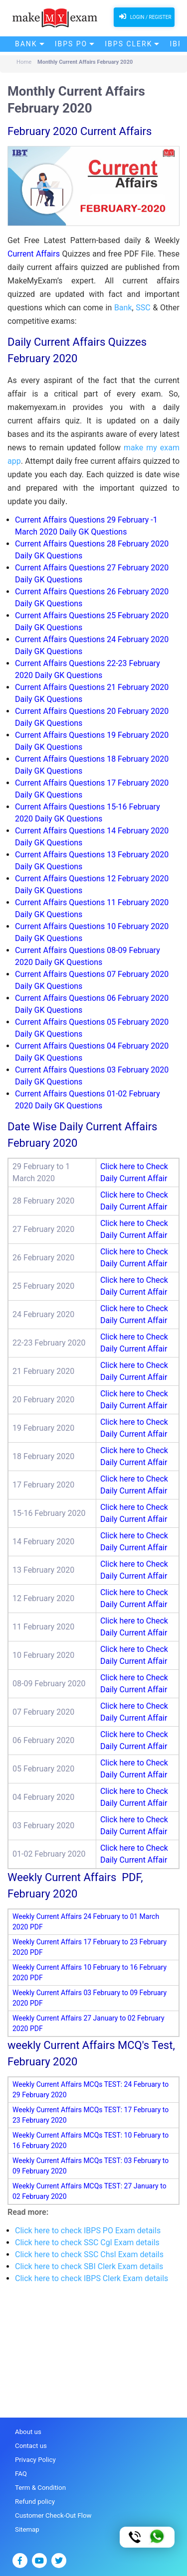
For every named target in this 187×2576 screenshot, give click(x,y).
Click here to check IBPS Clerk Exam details (91, 2278)
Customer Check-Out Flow (52, 2514)
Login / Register (144, 16)
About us (28, 2432)
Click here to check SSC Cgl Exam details (87, 2242)
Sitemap (27, 2528)
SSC (143, 307)
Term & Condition (40, 2486)
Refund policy (34, 2500)
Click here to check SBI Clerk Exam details (89, 2266)
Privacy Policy (35, 2459)
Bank (26, 44)
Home (23, 62)
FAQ (20, 2473)
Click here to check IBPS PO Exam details (88, 2230)
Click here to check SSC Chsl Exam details (89, 2254)
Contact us (30, 2445)
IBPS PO (71, 44)
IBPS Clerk (128, 44)
